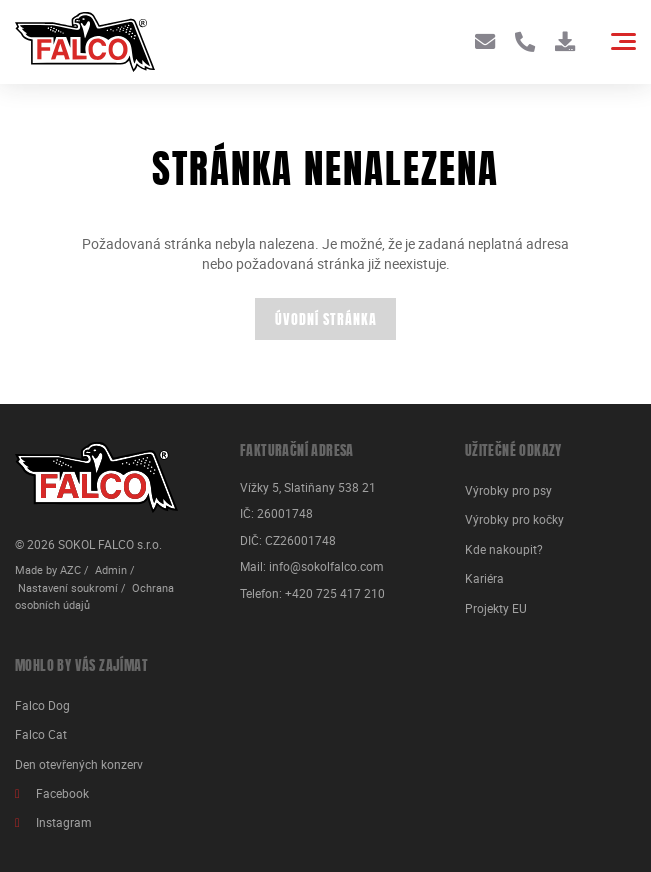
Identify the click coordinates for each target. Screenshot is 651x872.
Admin (111, 570)
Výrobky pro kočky (514, 519)
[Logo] (85, 42)
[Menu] (623, 41)
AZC (70, 570)
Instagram (64, 822)
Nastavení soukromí (68, 588)
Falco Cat (41, 734)
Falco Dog (42, 705)
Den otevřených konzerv (79, 764)
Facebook (62, 793)
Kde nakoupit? (504, 549)
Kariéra (484, 578)
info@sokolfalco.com (326, 566)
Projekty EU (496, 608)
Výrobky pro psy (508, 490)
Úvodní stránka (326, 321)
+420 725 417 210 (335, 593)
